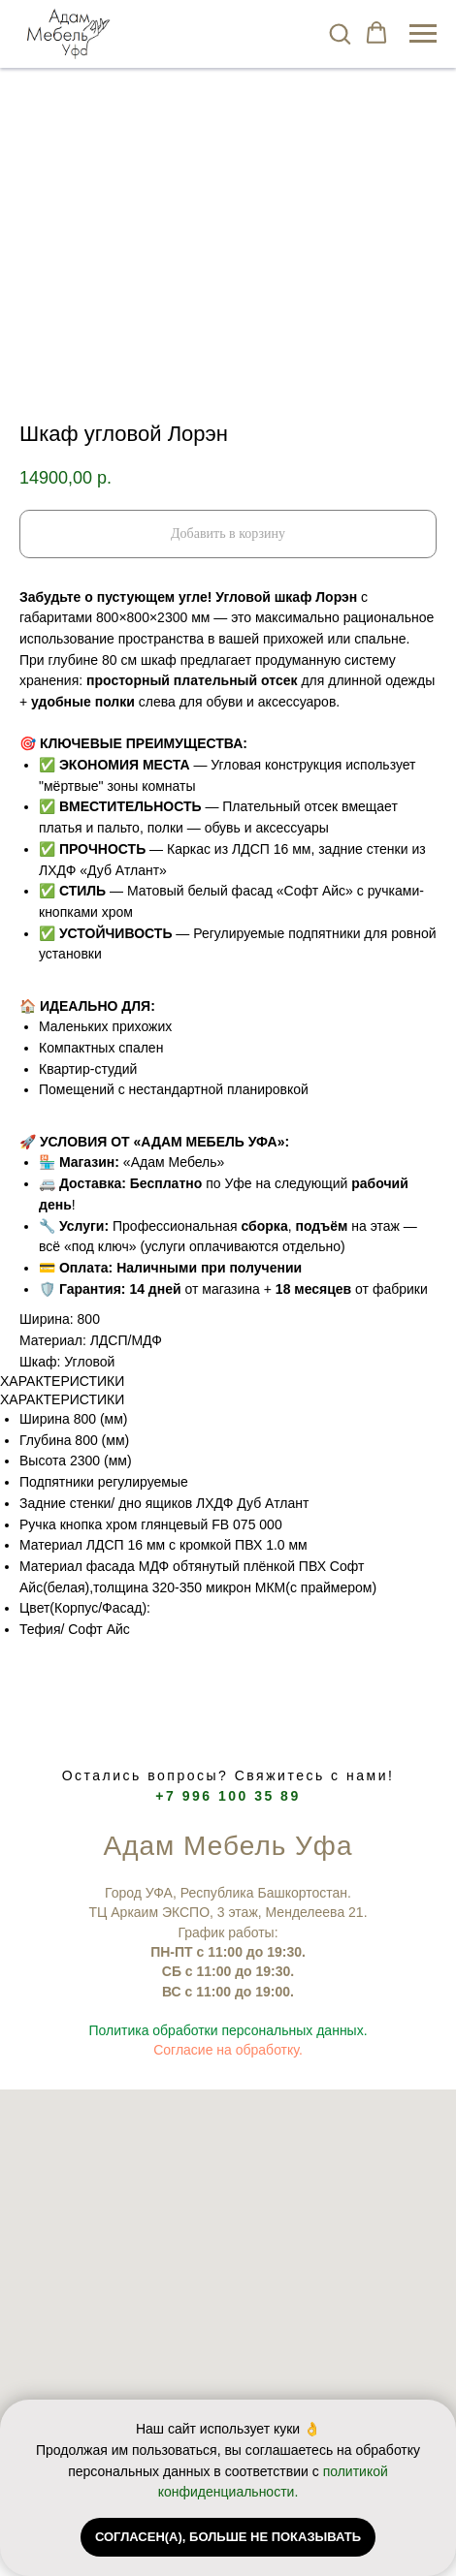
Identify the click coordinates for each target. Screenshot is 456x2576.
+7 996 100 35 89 (227, 1796)
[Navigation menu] (423, 34)
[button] (339, 33)
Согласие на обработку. (228, 2050)
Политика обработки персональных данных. (227, 2030)
